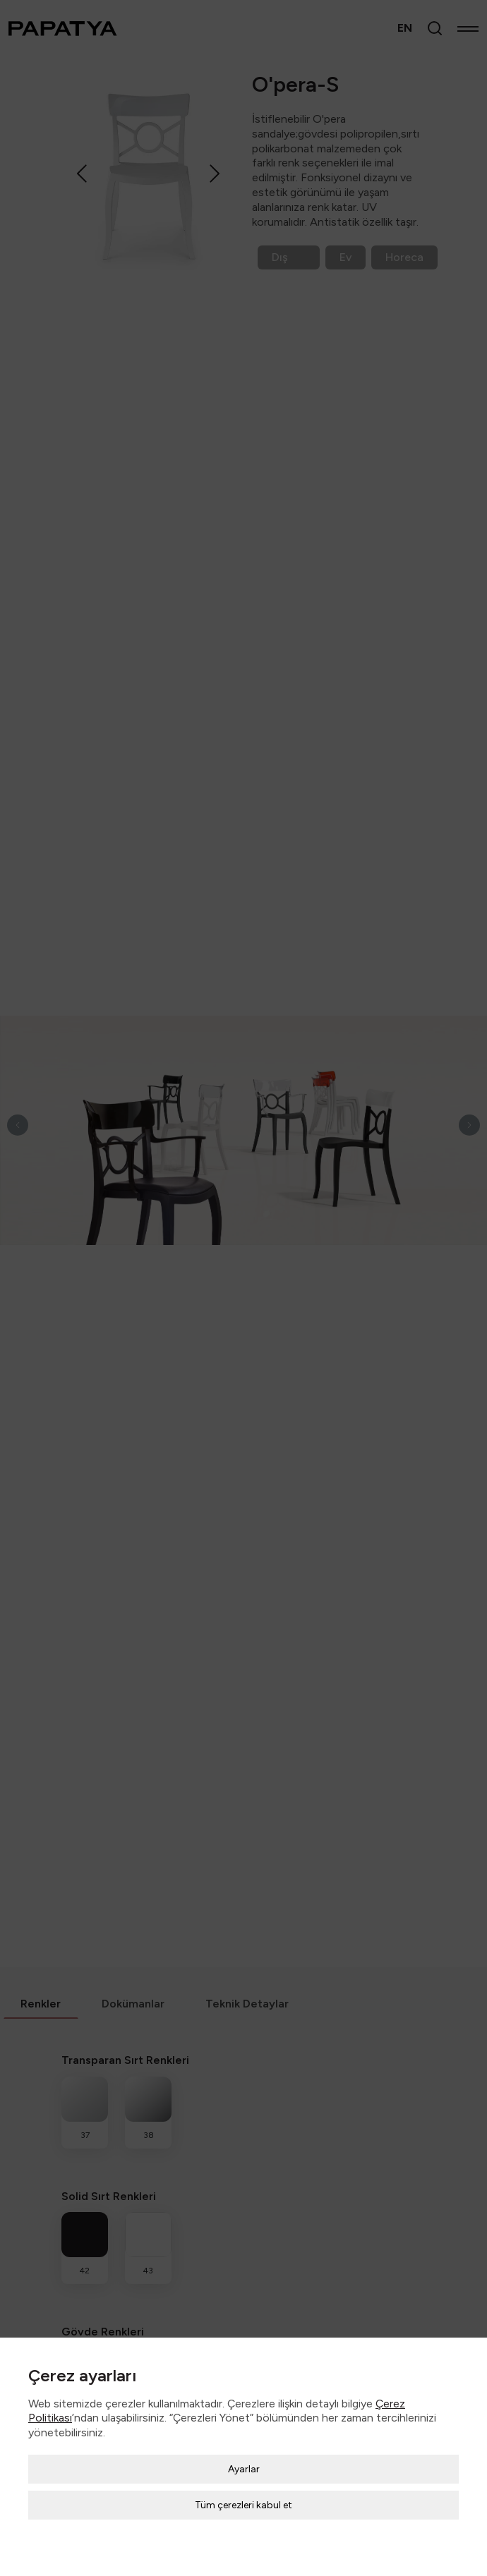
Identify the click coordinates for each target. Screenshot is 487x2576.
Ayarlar (244, 2469)
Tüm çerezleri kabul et (243, 2505)
